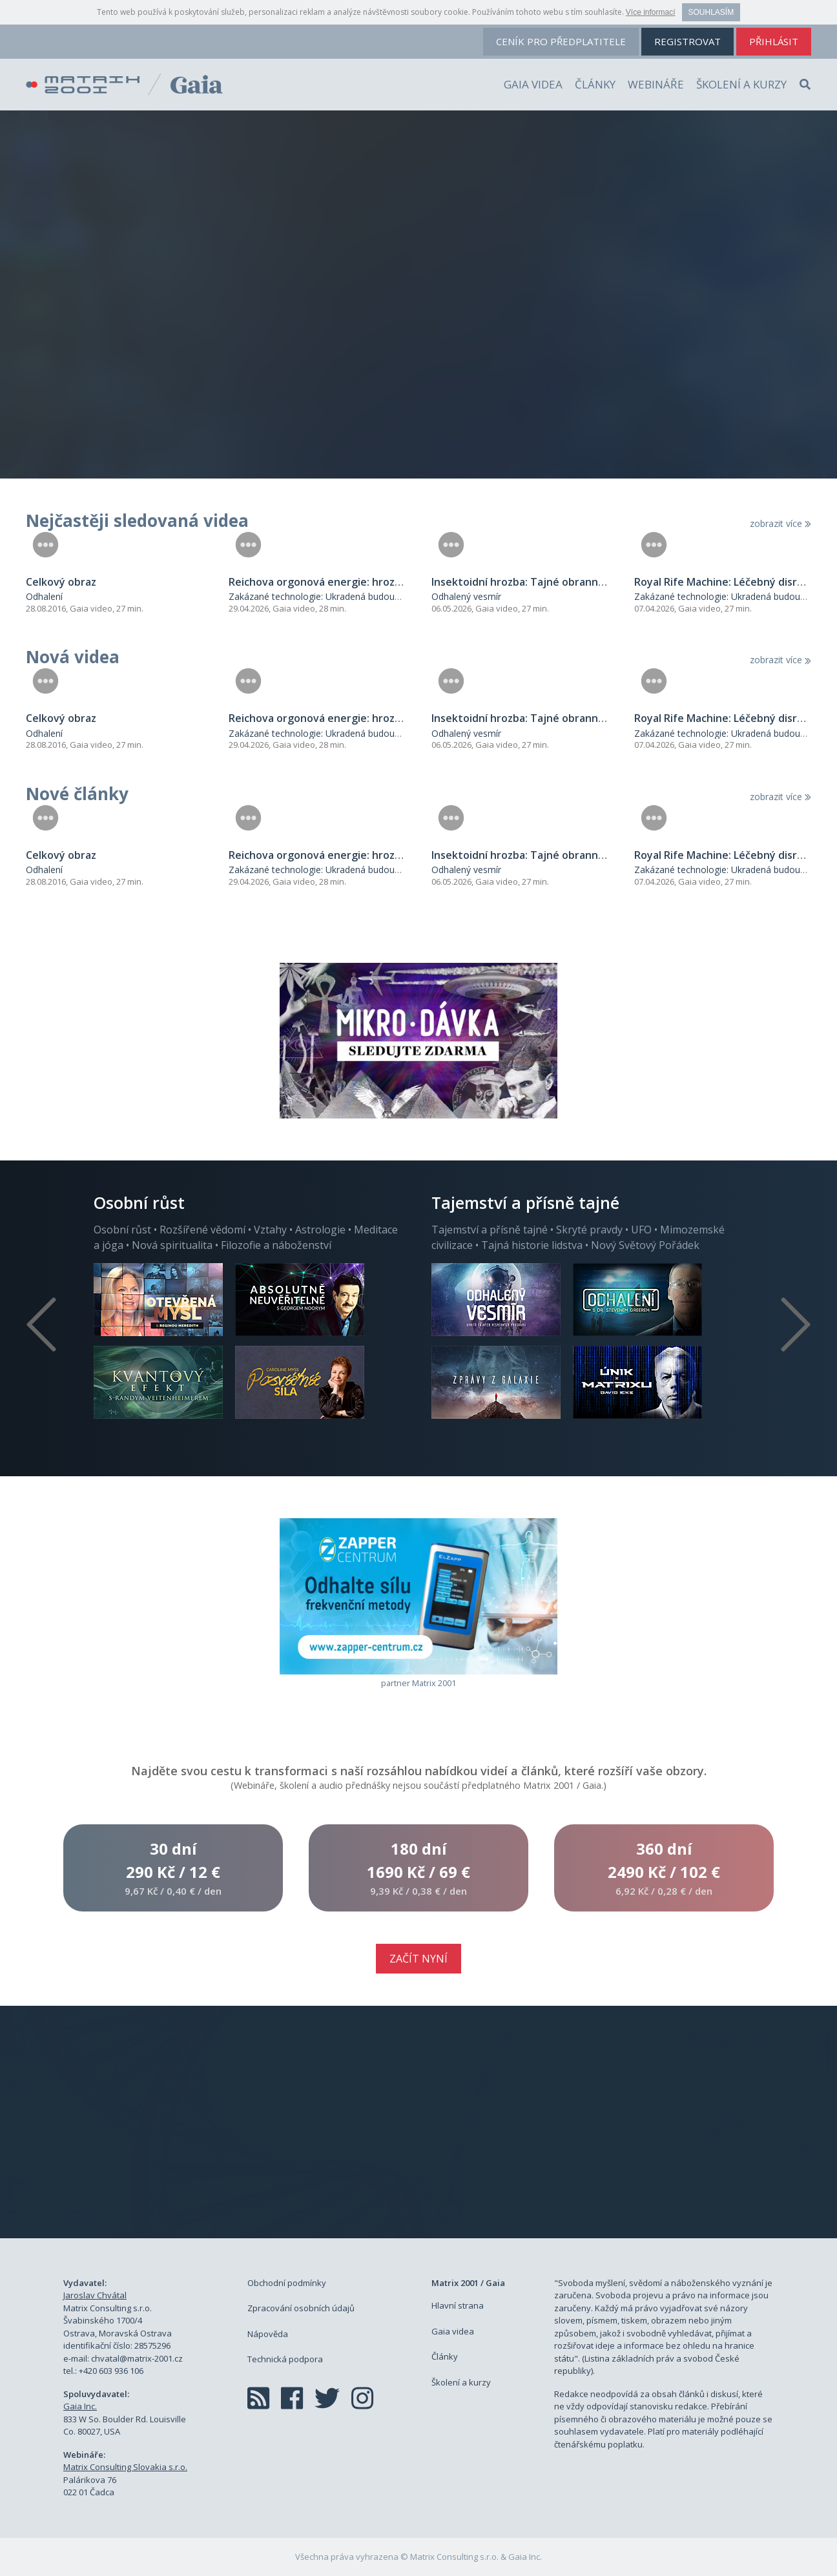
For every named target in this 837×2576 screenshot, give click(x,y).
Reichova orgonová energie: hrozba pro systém (347, 582)
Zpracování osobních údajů (301, 2308)
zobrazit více (780, 523)
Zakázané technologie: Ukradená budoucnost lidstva (338, 596)
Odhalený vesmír (466, 596)
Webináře (656, 84)
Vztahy (270, 1229)
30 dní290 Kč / (173, 1868)
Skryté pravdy (589, 1229)
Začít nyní (418, 1959)
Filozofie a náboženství (276, 1245)
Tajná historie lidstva (532, 1245)
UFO (641, 1229)
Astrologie (320, 1229)
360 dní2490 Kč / (664, 1868)
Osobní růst (122, 1229)
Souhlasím (711, 12)
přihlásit (773, 41)
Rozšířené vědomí (202, 1229)
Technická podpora (285, 2359)
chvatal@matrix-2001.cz (137, 2358)
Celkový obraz (61, 582)
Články (595, 84)
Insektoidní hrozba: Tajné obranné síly (527, 582)
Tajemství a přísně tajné (489, 1229)
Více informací (651, 12)
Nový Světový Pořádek (645, 1245)
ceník (561, 41)
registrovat (687, 41)
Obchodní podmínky (286, 2283)
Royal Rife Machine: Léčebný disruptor (730, 582)
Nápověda (267, 2334)
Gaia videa (533, 84)
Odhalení (44, 596)
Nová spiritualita (172, 1245)
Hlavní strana (457, 2305)
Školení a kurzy (741, 84)
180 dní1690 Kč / (418, 1868)
